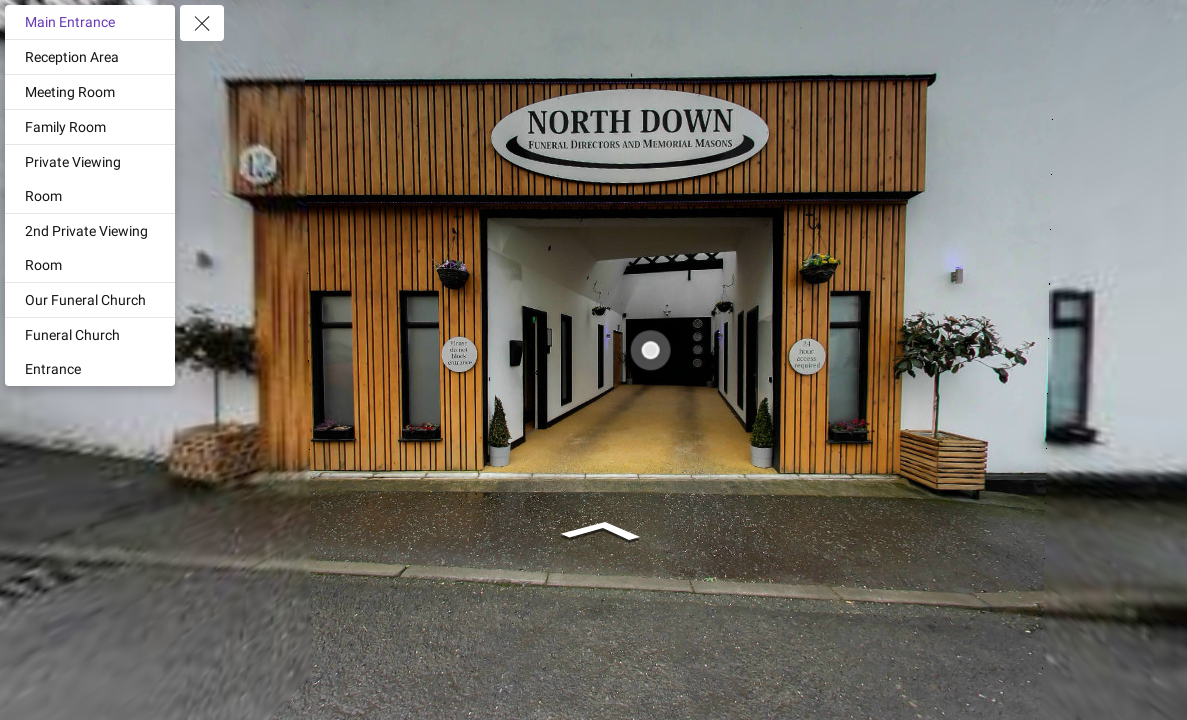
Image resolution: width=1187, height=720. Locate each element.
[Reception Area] (90, 57)
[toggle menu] (202, 23)
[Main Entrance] (90, 22)
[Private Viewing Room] (90, 179)
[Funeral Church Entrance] (90, 352)
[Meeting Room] (90, 92)
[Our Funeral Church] (90, 300)
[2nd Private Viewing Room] (90, 248)
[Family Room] (90, 127)
